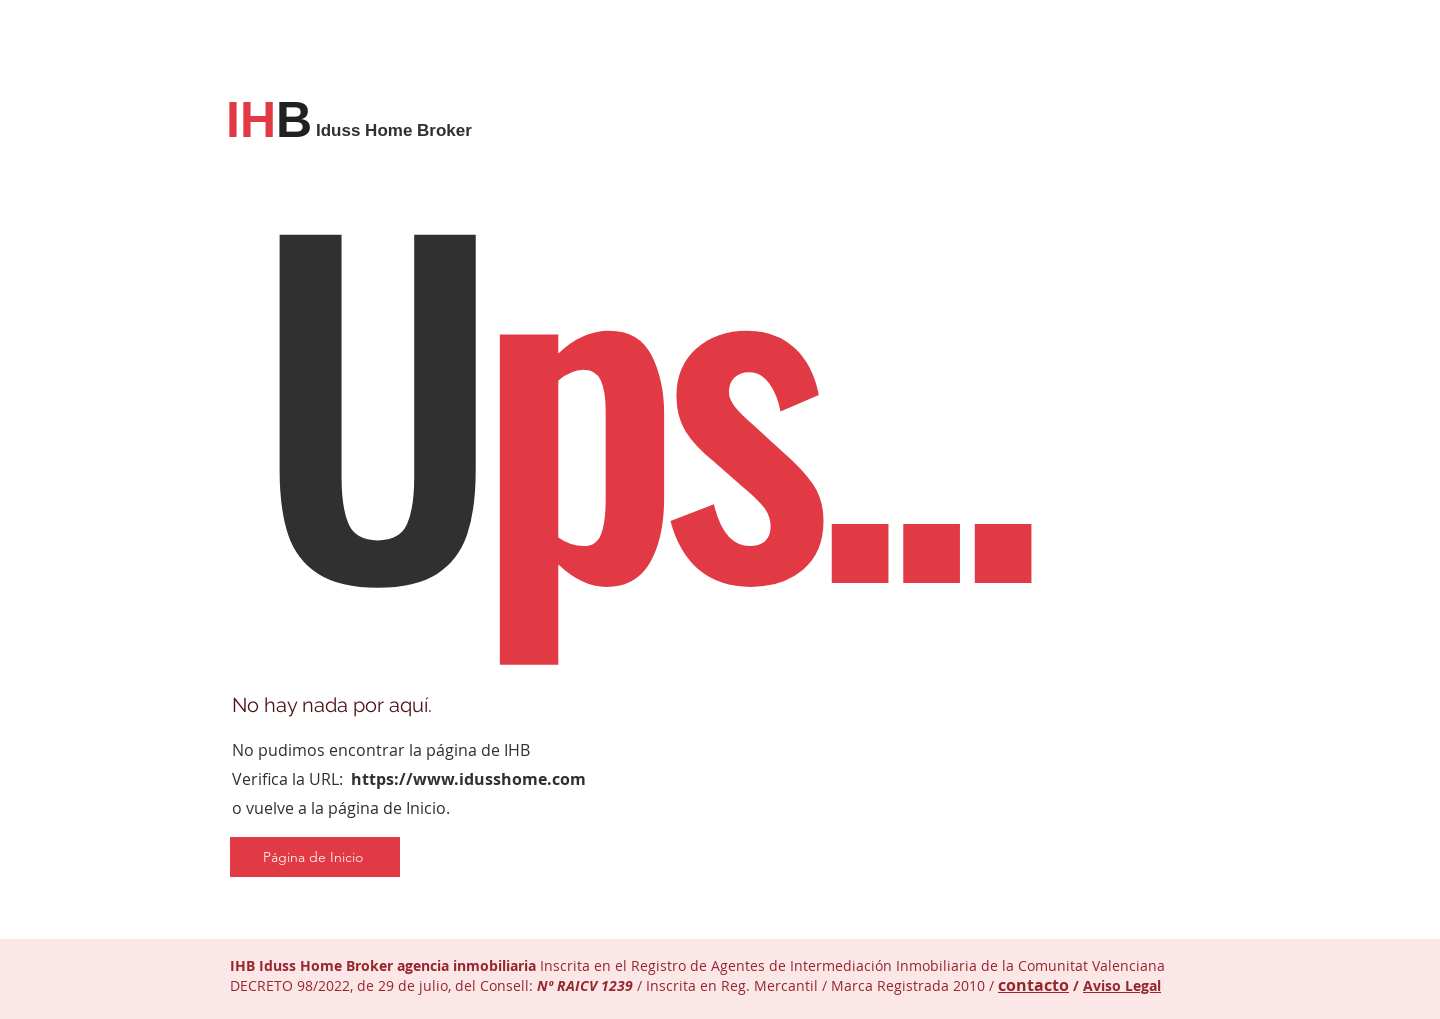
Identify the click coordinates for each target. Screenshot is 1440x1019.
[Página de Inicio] (315, 857)
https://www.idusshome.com (468, 779)
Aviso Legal (1122, 985)
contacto (1033, 985)
